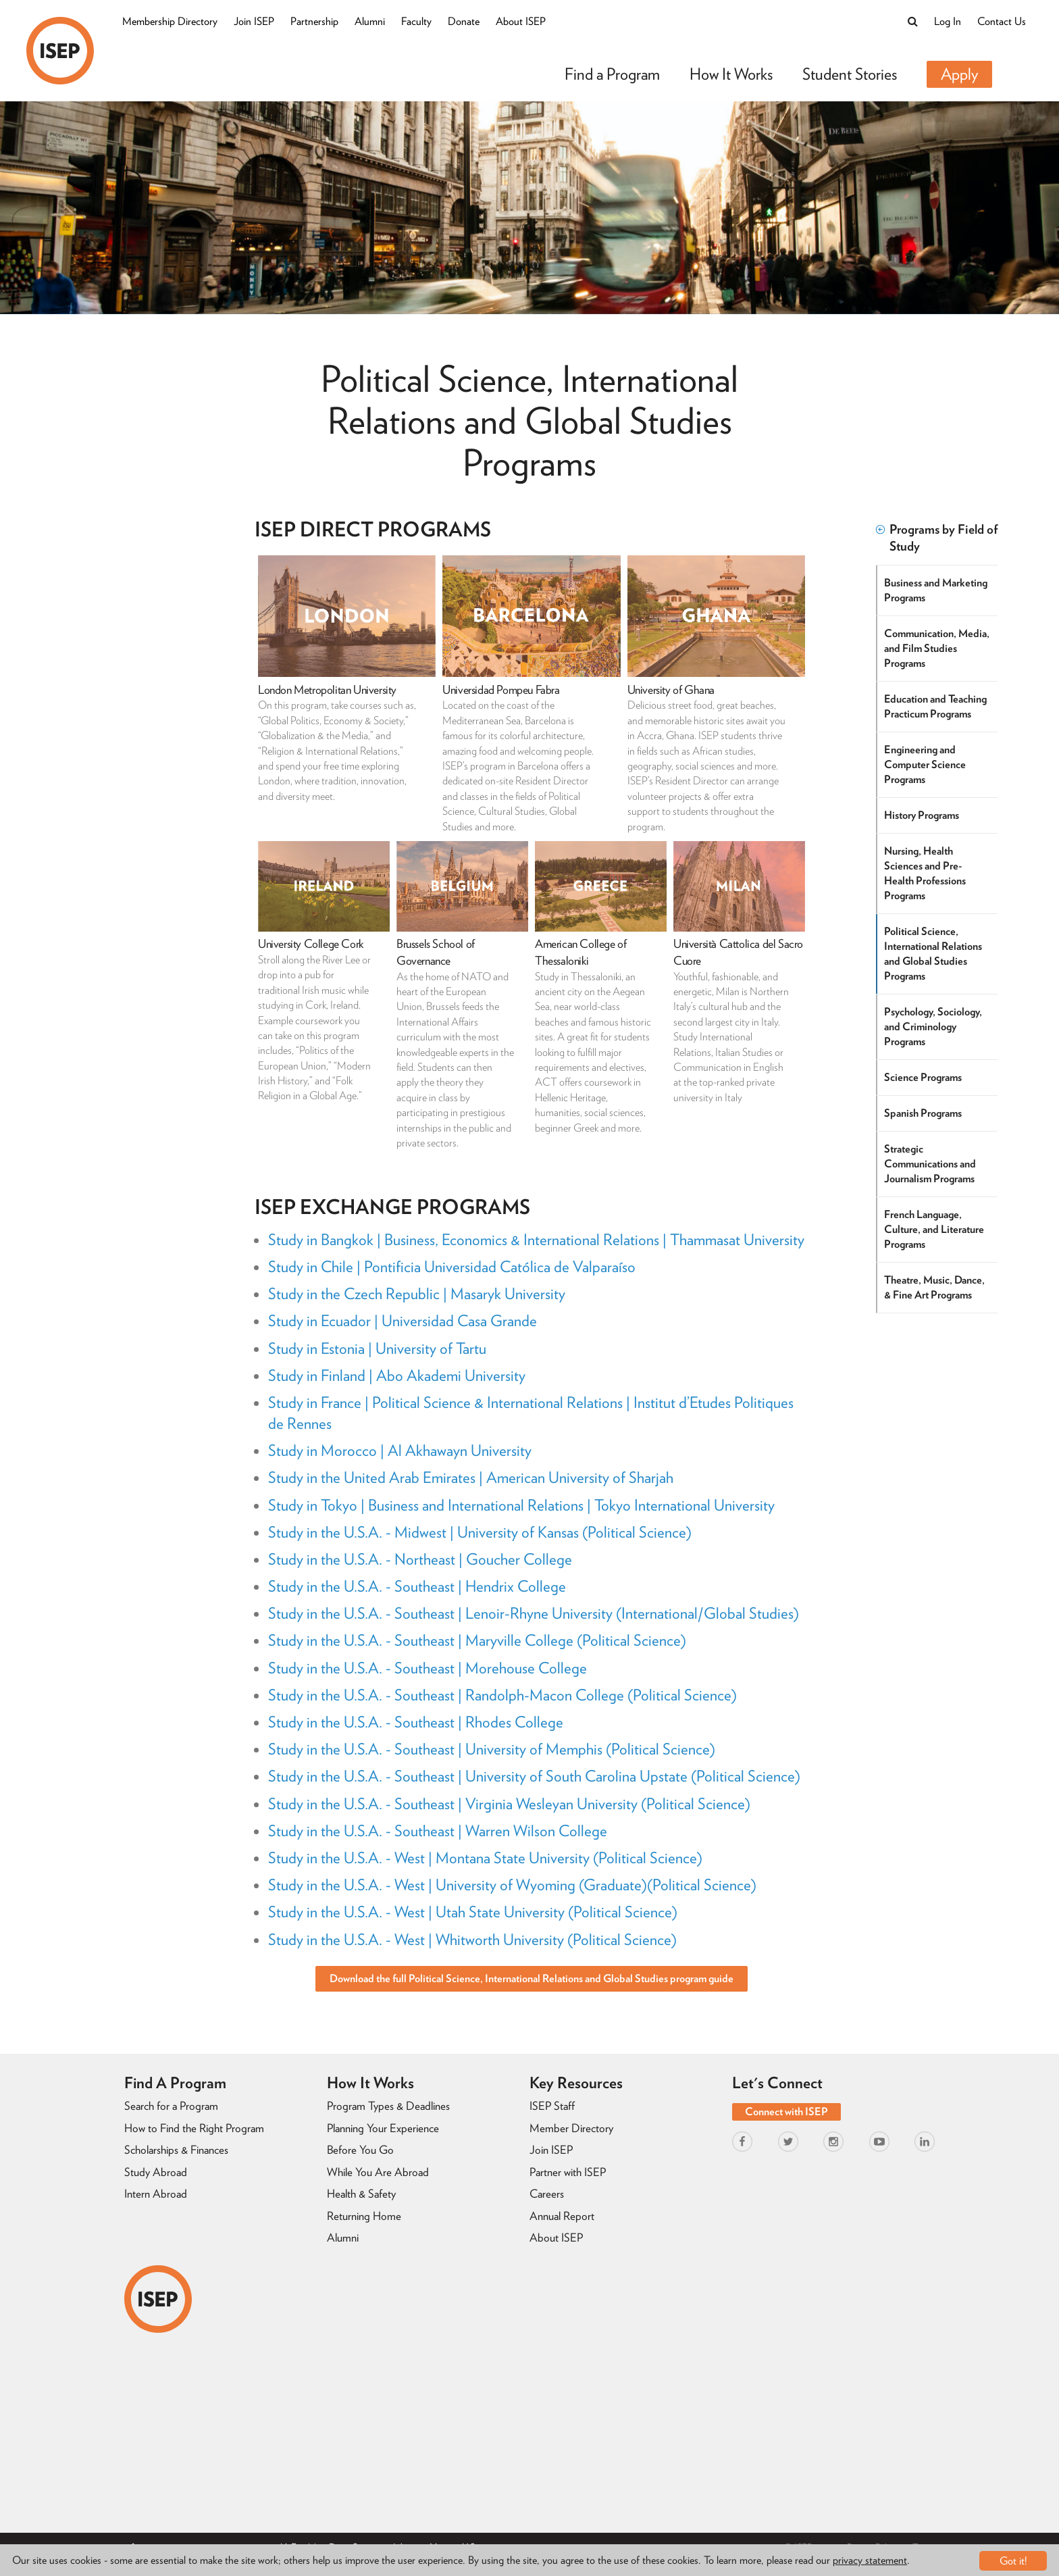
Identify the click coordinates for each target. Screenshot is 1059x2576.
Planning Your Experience (383, 2128)
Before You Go (360, 2149)
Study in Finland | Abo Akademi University (396, 1375)
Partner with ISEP (568, 2172)
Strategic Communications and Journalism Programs (931, 1163)
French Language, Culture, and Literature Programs (935, 1229)
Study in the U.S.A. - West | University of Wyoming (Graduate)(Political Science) (512, 1884)
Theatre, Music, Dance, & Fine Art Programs (935, 1287)
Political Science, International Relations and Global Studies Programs (934, 953)
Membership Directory (169, 21)
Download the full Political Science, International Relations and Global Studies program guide (531, 1978)
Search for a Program (171, 2106)
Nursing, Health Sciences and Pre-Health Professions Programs (925, 873)
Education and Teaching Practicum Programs (936, 706)
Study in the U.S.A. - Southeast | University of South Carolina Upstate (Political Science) (534, 1776)
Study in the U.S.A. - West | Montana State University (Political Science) (485, 1857)
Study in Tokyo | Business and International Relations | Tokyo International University (521, 1505)
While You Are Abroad (378, 2172)
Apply (959, 74)
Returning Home (364, 2216)
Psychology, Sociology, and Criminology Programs (934, 1026)
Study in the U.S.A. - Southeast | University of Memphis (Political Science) (491, 1749)
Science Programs (923, 1077)
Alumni (370, 21)
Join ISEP (254, 21)
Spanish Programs (923, 1113)
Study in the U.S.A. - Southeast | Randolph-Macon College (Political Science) (502, 1695)
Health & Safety (361, 2193)
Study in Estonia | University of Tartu (377, 1348)
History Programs (922, 815)
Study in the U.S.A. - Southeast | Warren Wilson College (437, 1830)
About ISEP (521, 21)
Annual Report (562, 2216)
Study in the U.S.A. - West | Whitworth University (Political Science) (472, 1939)
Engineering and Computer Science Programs (925, 764)
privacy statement (870, 2560)
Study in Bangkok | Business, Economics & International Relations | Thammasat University (536, 1239)
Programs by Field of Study (937, 538)
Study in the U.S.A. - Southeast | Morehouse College (427, 1668)
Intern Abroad (155, 2193)
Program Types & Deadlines (388, 2106)
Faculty (416, 21)
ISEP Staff (552, 2106)
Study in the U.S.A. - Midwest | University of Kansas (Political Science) (480, 1532)
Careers (547, 2193)
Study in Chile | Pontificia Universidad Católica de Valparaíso (452, 1266)
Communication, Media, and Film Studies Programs (937, 648)
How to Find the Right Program (194, 2128)
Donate (464, 21)
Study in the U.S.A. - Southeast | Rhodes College (415, 1722)
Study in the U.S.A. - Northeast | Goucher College (420, 1559)
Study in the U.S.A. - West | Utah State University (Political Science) (472, 1911)
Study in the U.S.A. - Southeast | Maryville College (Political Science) (477, 1640)
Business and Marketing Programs (936, 590)
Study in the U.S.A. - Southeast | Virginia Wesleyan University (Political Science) (509, 1803)
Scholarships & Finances (176, 2149)
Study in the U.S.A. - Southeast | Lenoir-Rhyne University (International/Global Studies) (533, 1613)
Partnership (314, 21)
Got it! (1013, 2560)
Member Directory (571, 2128)
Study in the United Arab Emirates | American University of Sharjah (470, 1477)
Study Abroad (155, 2172)
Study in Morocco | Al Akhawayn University (400, 1450)
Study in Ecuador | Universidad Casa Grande (402, 1320)
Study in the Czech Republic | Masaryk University (416, 1293)
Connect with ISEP (786, 2111)
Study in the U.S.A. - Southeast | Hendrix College (417, 1586)
